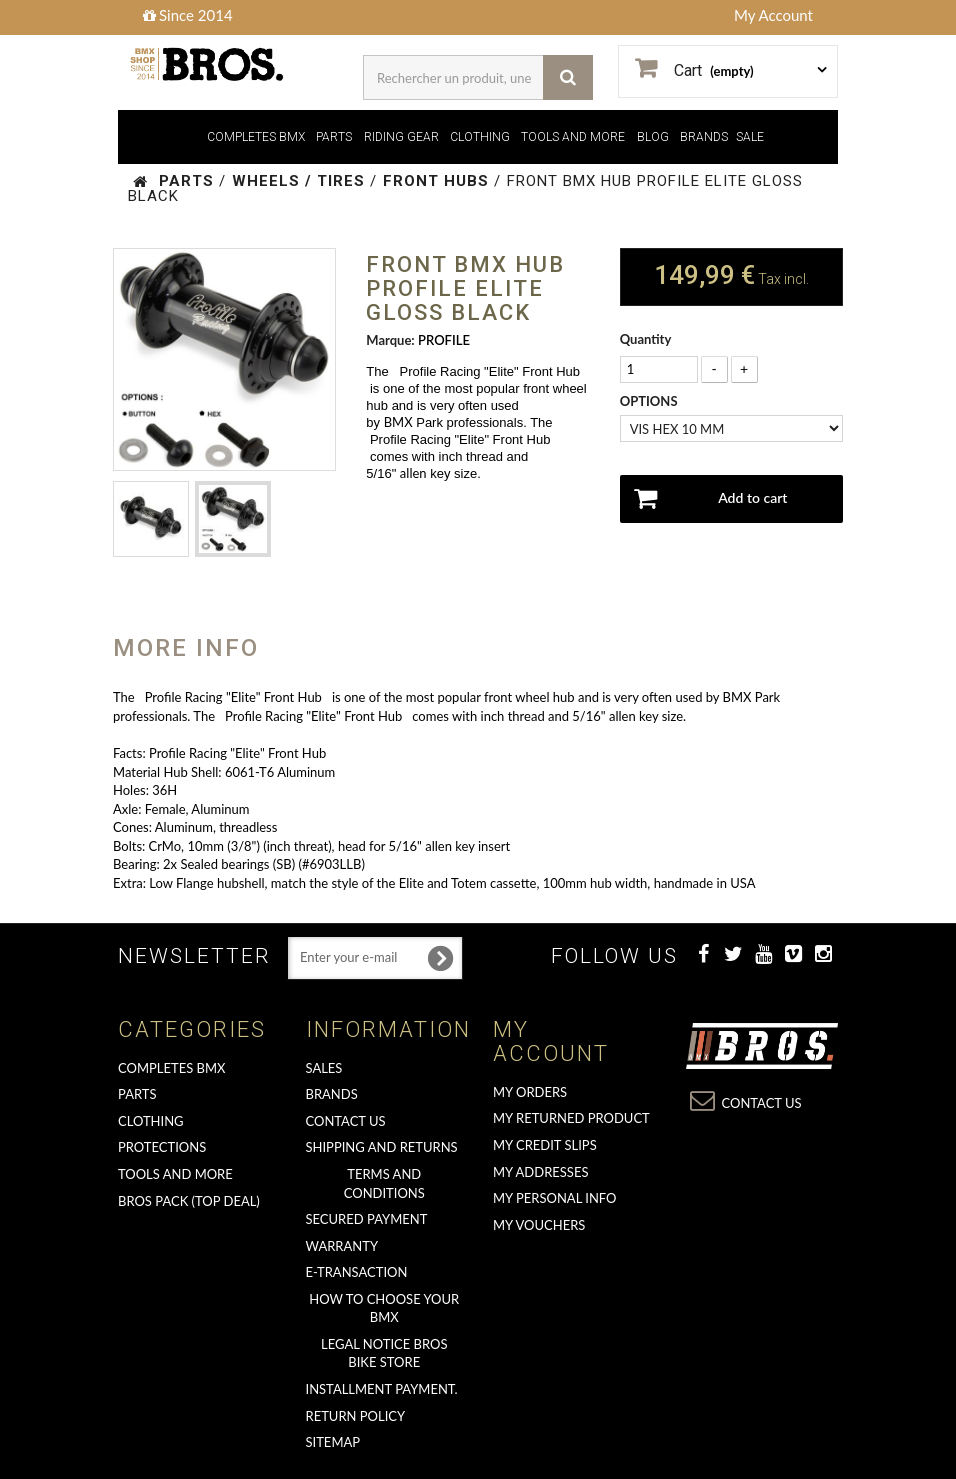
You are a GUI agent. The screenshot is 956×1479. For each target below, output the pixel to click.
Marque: (390, 340)
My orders (530, 1092)
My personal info (555, 1198)
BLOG (653, 137)
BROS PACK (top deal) (189, 1201)
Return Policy (356, 1416)
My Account (773, 15)
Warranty (342, 1246)
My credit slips (545, 1145)
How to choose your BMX (384, 1308)
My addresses (540, 1172)
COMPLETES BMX (256, 137)
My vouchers (539, 1225)
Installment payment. (382, 1389)
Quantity (646, 339)
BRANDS (704, 137)
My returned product (571, 1118)
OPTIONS (650, 401)
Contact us (346, 1121)
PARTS (334, 137)
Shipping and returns (382, 1147)
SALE (750, 137)
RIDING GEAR (401, 137)
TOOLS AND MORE (573, 137)
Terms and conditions (384, 1183)
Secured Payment (367, 1219)
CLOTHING (480, 137)
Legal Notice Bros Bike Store (384, 1353)
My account (551, 1041)
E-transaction (357, 1272)
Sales (324, 1068)
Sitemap (333, 1442)
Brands (332, 1094)
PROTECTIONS (162, 1147)
